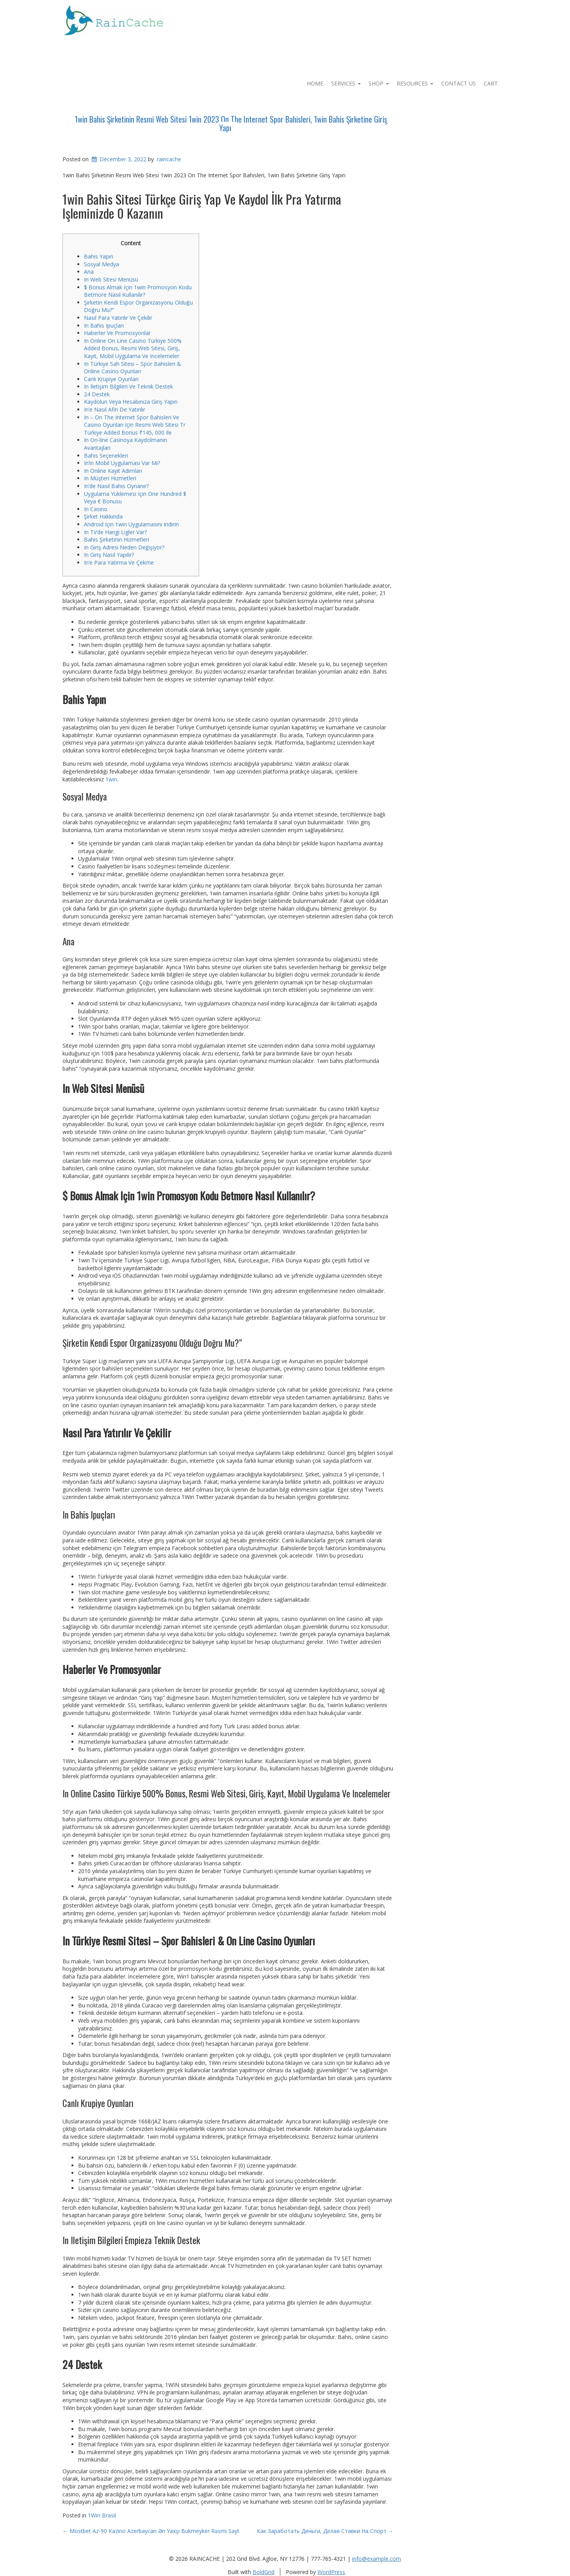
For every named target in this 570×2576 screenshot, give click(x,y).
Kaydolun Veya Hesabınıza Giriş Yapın (131, 401)
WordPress (331, 2572)
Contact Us (458, 83)
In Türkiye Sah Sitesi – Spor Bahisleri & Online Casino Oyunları (132, 367)
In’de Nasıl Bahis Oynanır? (116, 486)
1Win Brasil (102, 2515)
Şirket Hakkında (103, 516)
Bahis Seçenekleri (106, 455)
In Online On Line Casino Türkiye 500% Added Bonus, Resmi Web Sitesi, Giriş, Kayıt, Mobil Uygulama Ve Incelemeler (133, 348)
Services (346, 83)
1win (111, 779)
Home (315, 83)
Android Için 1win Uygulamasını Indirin (131, 524)
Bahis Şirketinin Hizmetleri (116, 539)
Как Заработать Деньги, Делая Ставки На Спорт (325, 2531)
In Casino (95, 509)
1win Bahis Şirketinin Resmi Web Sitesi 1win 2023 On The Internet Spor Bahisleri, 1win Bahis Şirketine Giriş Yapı (231, 123)
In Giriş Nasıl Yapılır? (109, 554)
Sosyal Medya (101, 264)
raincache (169, 159)
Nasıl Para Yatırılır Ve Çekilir (118, 317)
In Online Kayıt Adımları (113, 470)
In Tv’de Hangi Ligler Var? (115, 532)
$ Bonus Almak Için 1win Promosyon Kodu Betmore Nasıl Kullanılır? (138, 291)
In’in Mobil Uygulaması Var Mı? (122, 463)
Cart (491, 83)
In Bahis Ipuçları (104, 325)
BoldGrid (263, 2572)
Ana (89, 271)
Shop (379, 83)
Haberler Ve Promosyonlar (117, 333)
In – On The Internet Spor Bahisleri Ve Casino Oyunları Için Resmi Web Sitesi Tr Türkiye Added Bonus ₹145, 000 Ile (134, 425)
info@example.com (376, 2558)
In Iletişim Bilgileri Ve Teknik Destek (128, 386)
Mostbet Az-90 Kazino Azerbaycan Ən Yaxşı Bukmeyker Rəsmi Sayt (150, 2531)
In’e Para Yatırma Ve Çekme (119, 562)
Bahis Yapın (98, 256)
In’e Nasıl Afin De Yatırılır (114, 409)
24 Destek (97, 394)
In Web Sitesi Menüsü (111, 279)
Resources (415, 83)
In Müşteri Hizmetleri (110, 478)
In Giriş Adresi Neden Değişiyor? (124, 547)
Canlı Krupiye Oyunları (111, 379)
